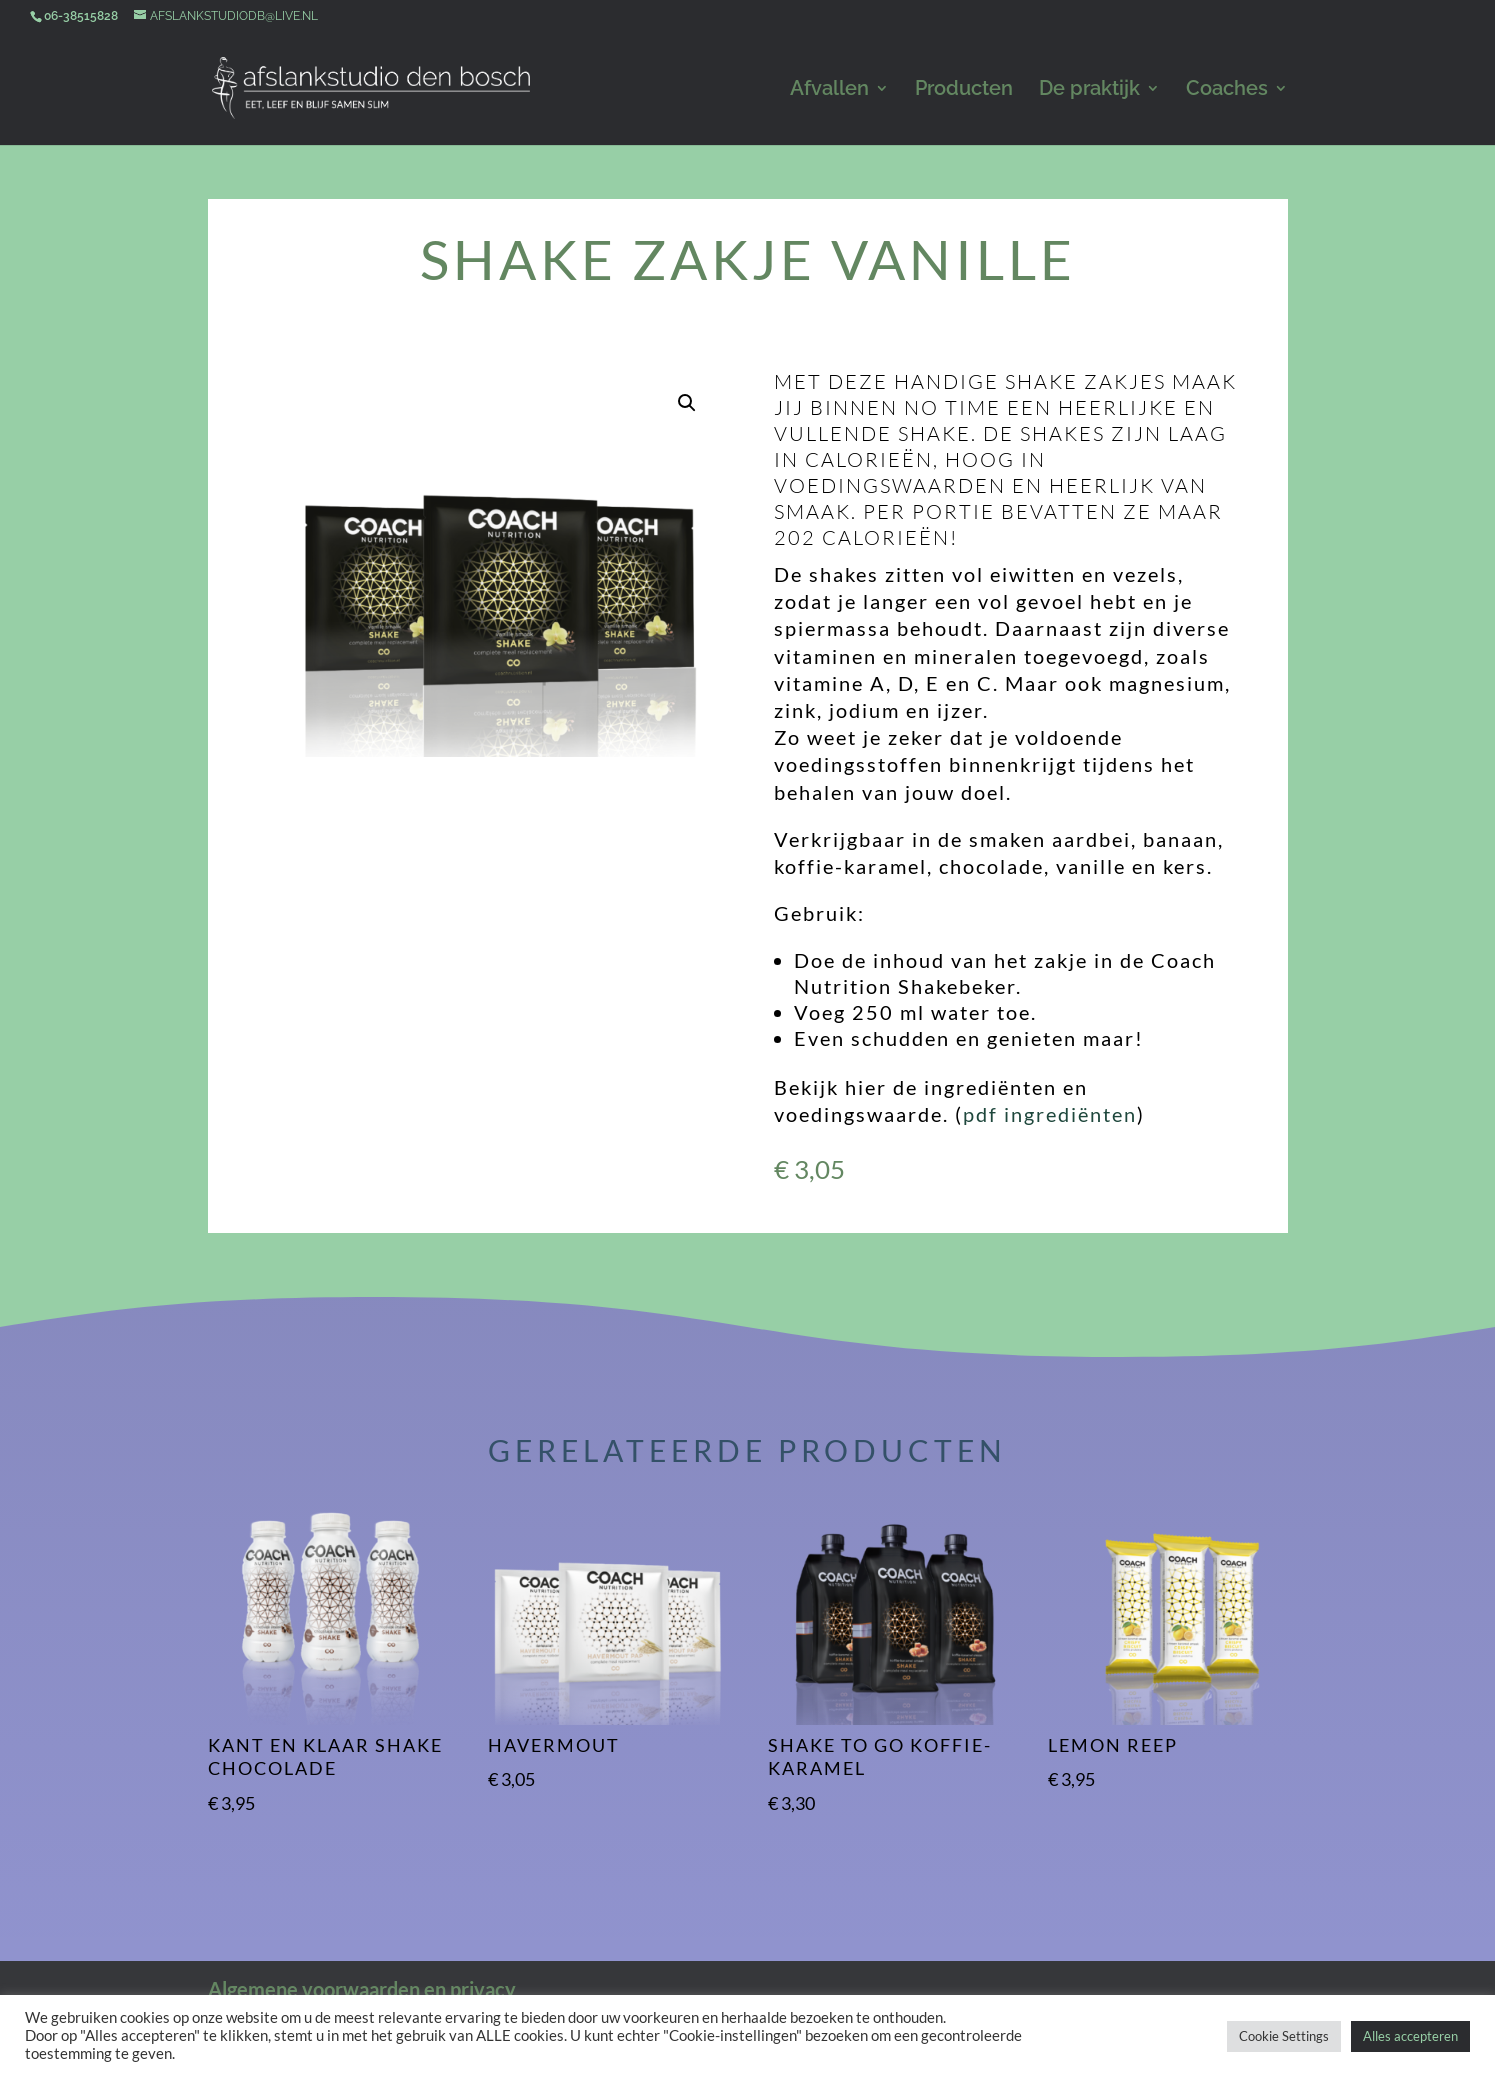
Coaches (1227, 90)
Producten (964, 90)
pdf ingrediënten (1050, 1114)
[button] (687, 403)
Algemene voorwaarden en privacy (362, 1989)
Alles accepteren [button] (1410, 2036)
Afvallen (829, 90)
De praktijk (1089, 90)
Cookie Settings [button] (1284, 2036)
